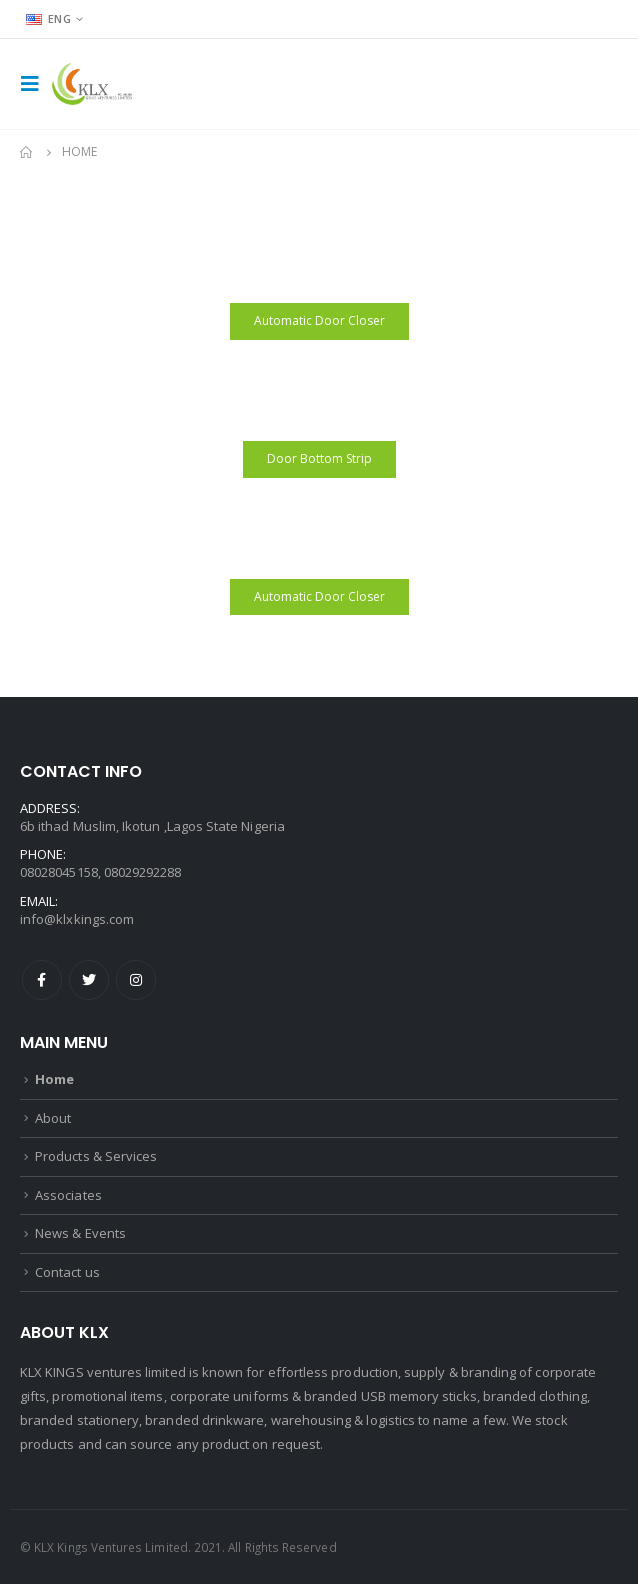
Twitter (89, 980)
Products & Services (96, 1156)
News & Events (80, 1233)
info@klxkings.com (77, 919)
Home (54, 1079)
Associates (68, 1195)
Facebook (42, 980)
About (53, 1118)
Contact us (67, 1272)
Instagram (136, 980)
